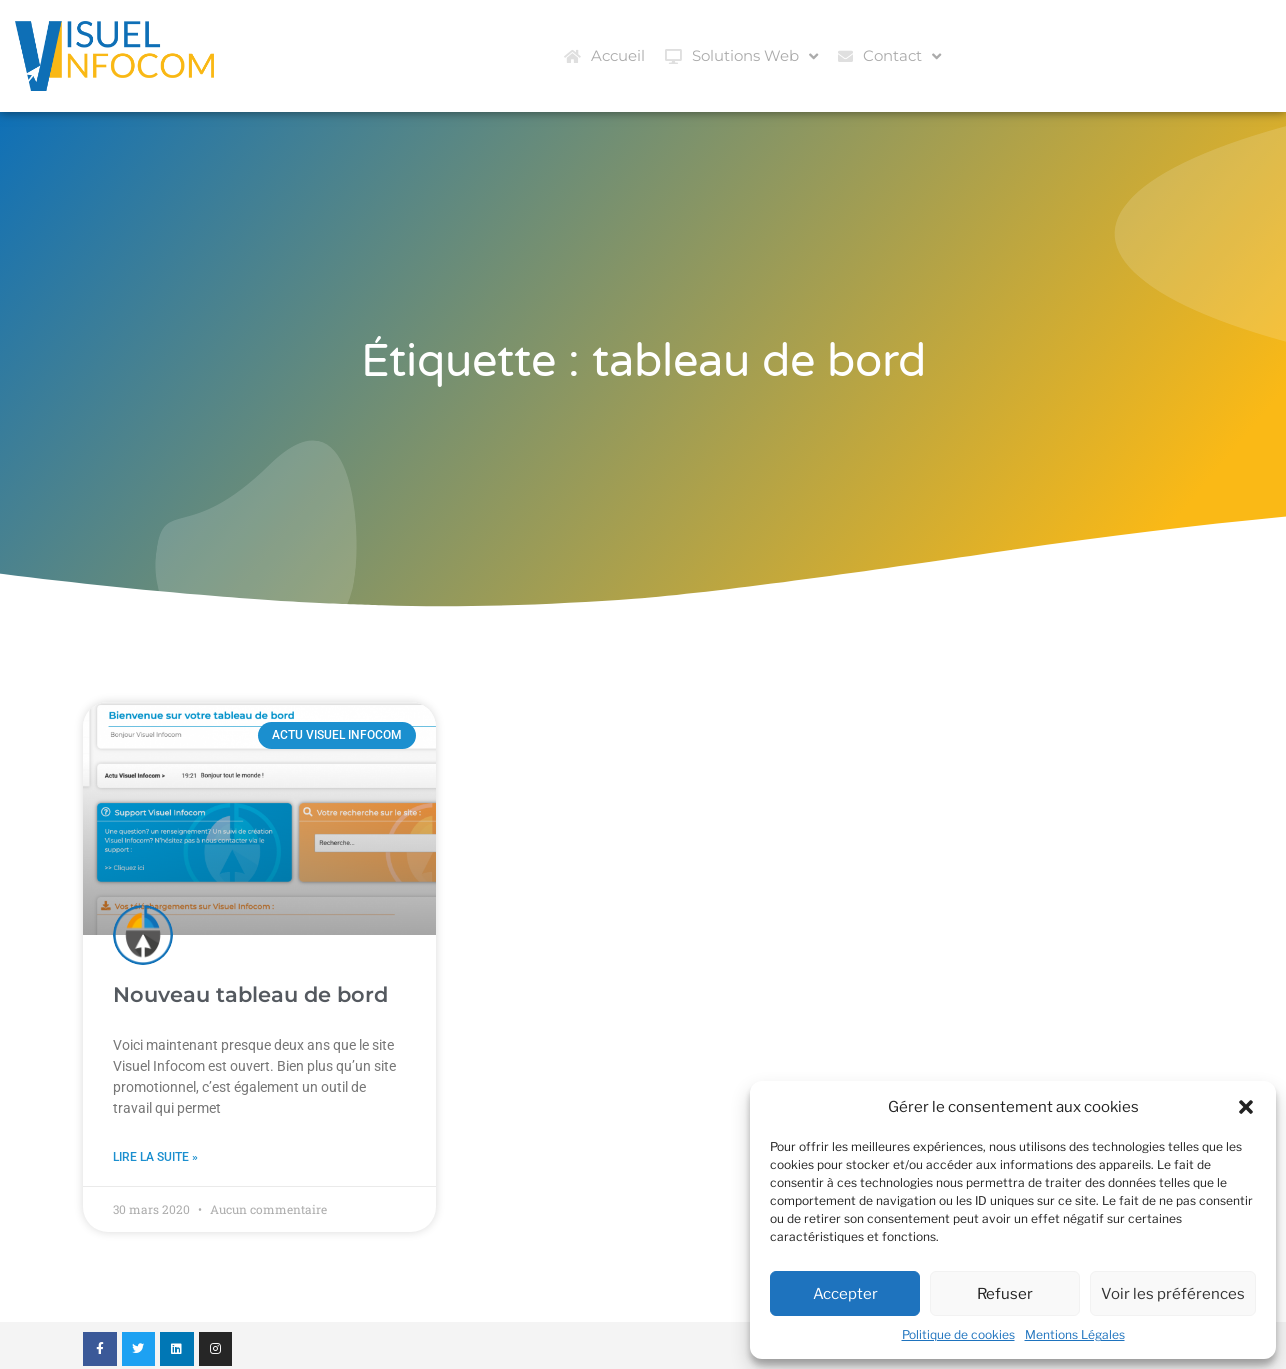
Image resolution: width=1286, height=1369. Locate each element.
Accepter (845, 1294)
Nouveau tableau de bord (250, 994)
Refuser (1005, 1294)
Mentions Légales (1075, 1334)
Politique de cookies (958, 1334)
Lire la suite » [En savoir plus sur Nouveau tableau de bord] (155, 1157)
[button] (1246, 1107)
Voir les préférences (1173, 1294)
